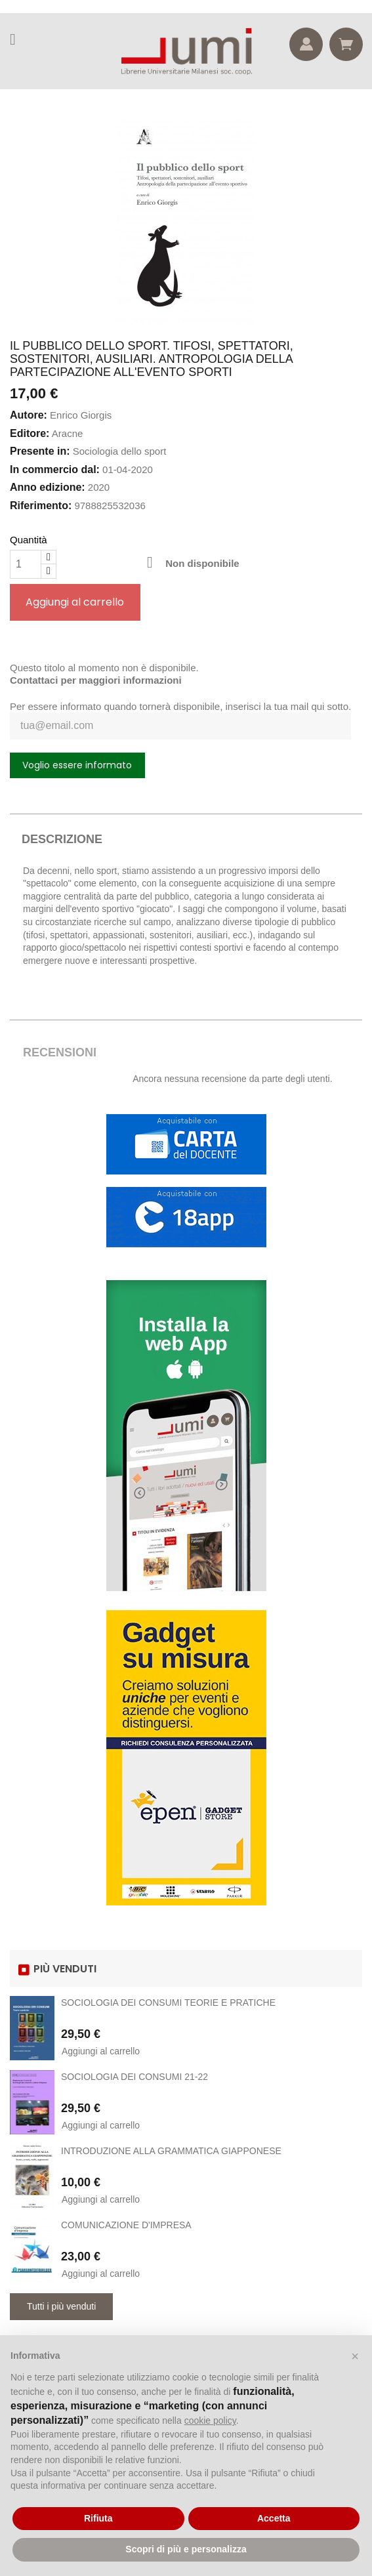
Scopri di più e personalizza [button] (185, 2549)
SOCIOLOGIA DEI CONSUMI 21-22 (134, 2076)
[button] (354, 2356)
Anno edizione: (47, 487)
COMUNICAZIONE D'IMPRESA (126, 2225)
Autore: (28, 415)
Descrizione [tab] (62, 839)
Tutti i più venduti (61, 2306)
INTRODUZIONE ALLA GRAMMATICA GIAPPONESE (171, 2151)
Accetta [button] (274, 2518)
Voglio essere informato (77, 765)
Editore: (29, 433)
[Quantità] (25, 564)
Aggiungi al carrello (75, 602)
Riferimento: (41, 505)
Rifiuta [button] (98, 2518)
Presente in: (40, 451)
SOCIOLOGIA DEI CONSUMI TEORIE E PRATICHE (168, 2002)
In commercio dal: (55, 469)
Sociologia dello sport (120, 451)
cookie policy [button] (210, 2420)
